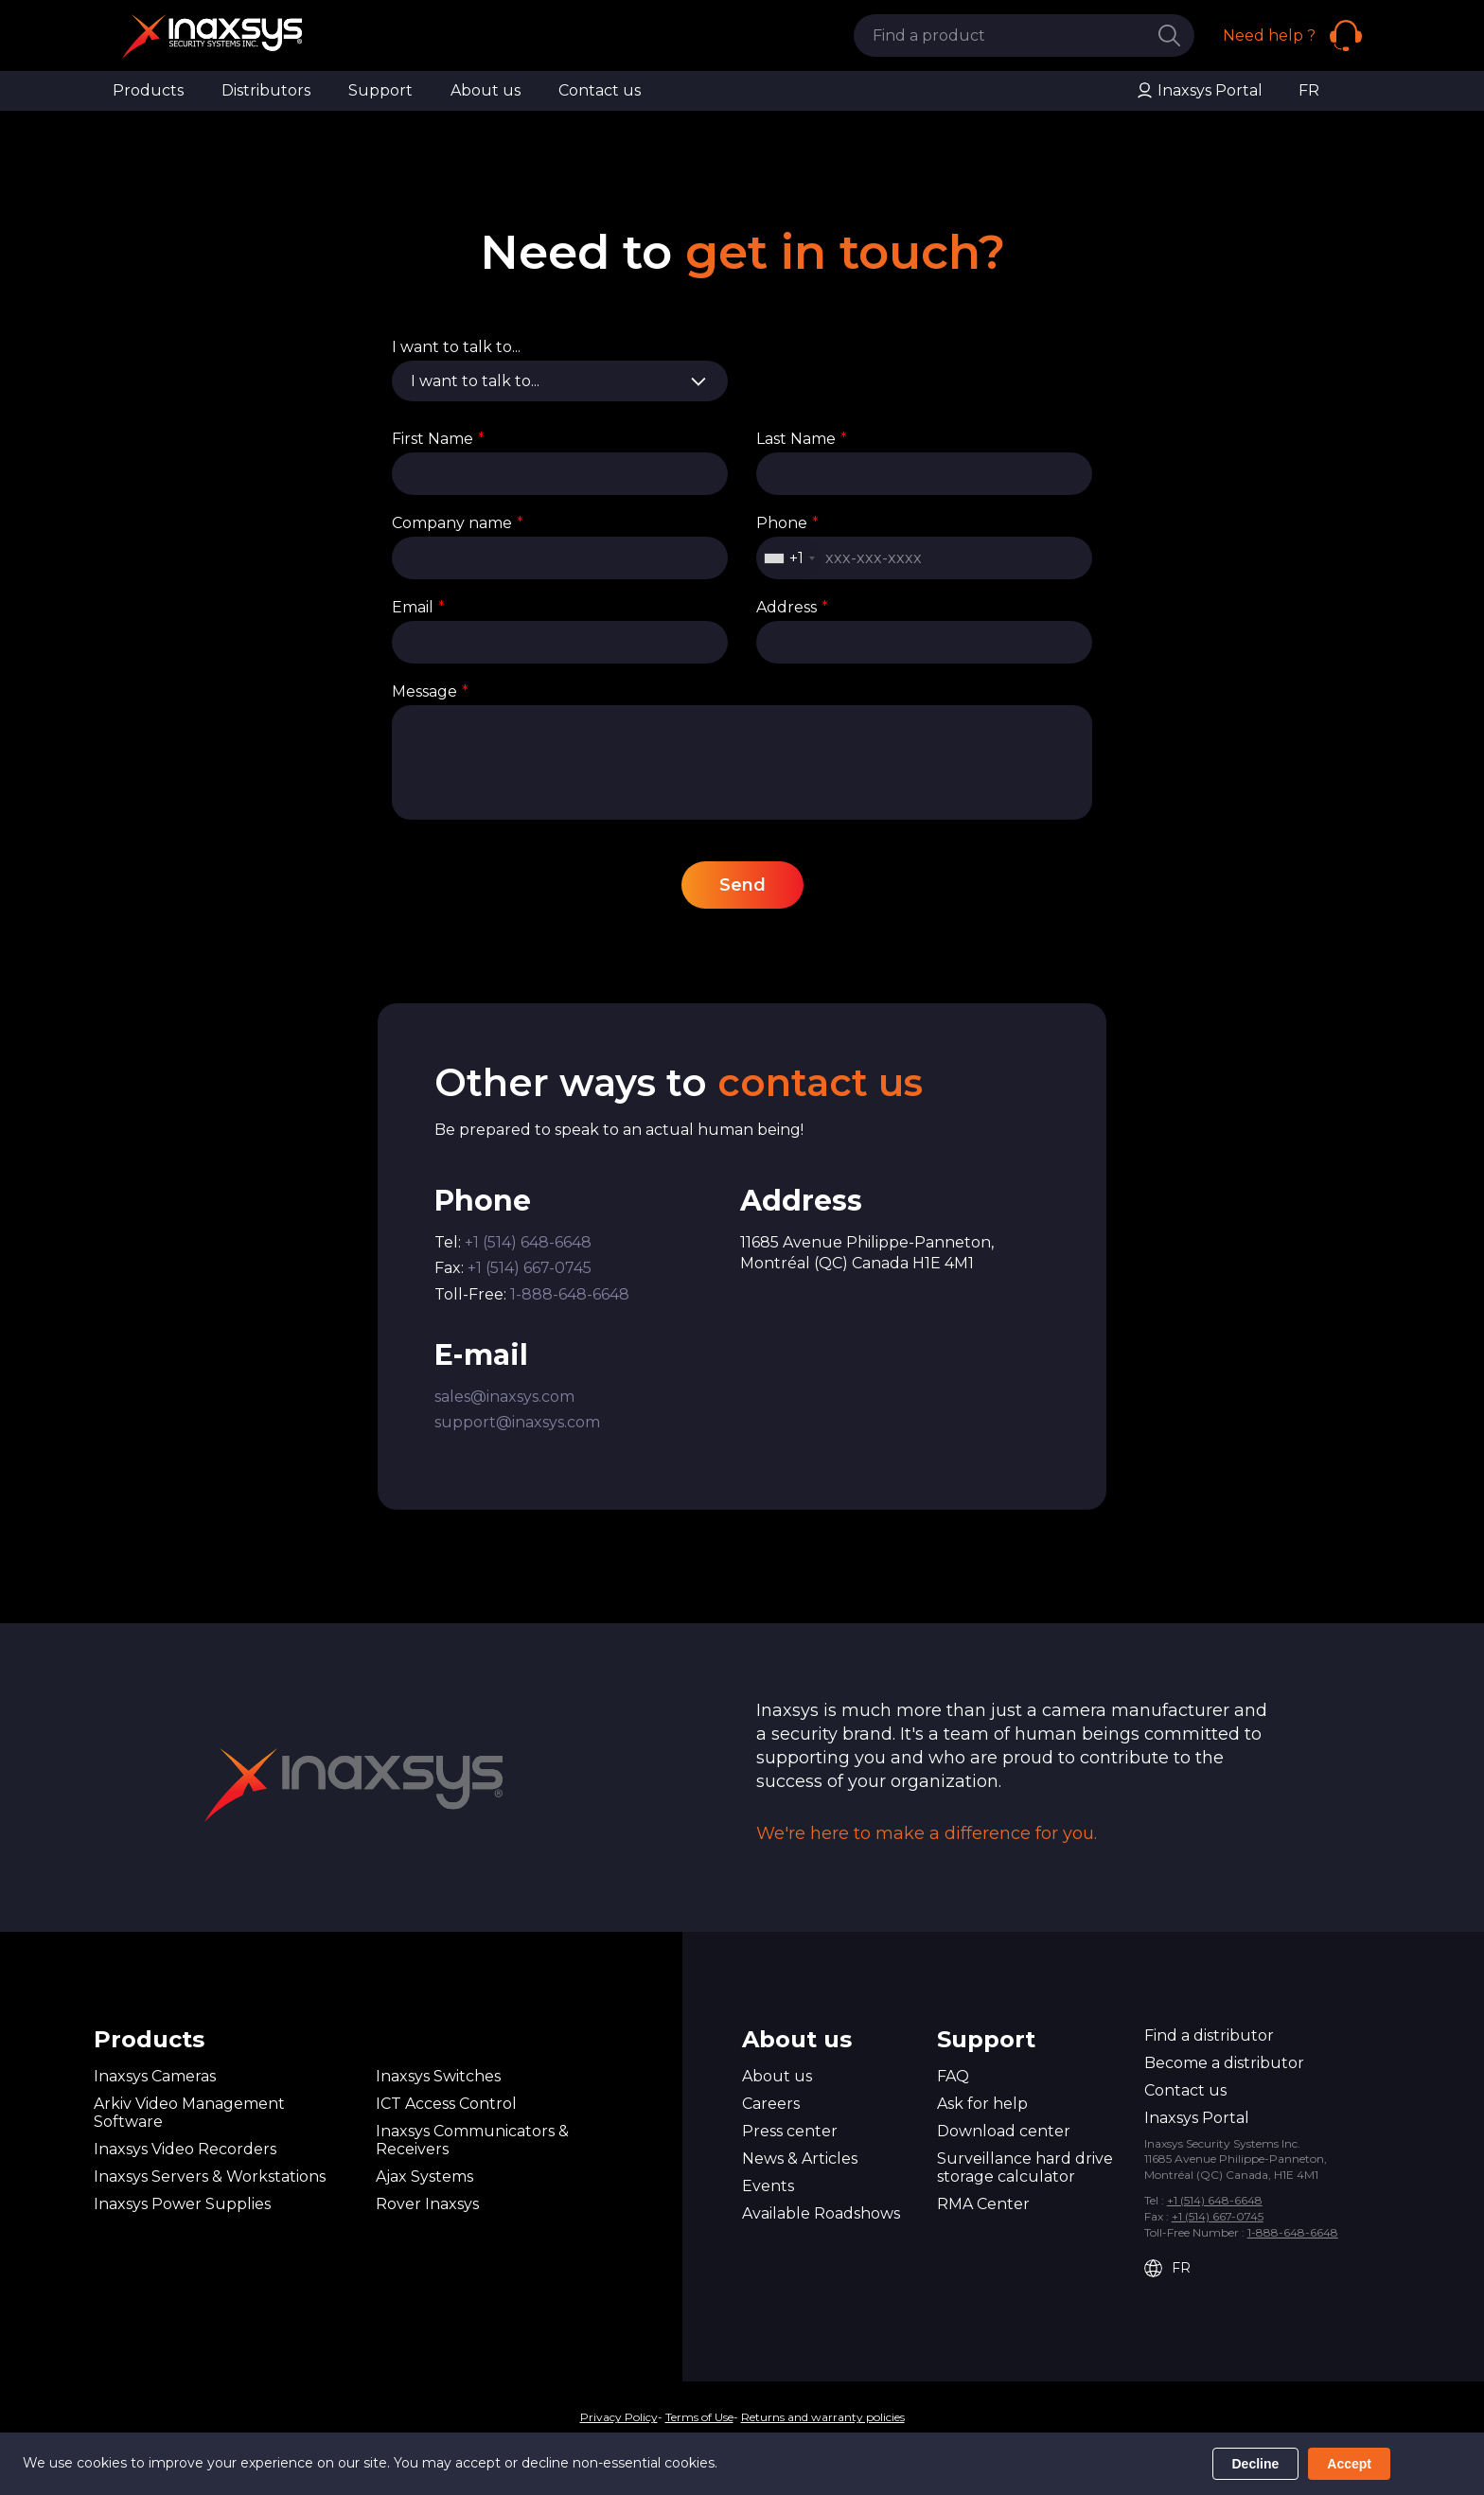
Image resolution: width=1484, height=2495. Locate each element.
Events (768, 2186)
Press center (790, 2131)
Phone (787, 523)
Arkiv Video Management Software (189, 2113)
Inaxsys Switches (438, 2076)
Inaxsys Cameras (155, 2076)
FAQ (953, 2076)
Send (742, 885)
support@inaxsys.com (517, 1422)
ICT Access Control (446, 2104)
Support (380, 90)
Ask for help (982, 2104)
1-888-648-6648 (569, 1294)
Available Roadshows (821, 2213)
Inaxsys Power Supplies (182, 2204)
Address (792, 607)
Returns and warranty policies (823, 2417)
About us (485, 90)
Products (148, 90)
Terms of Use (699, 2417)
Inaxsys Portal (1199, 90)
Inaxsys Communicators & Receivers (472, 2140)
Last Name (801, 439)
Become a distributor (1224, 2063)
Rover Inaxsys (427, 2204)
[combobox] (789, 558)
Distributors (265, 90)
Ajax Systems (424, 2176)
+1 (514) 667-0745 (530, 1268)
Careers (771, 2104)
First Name (438, 439)
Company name (457, 523)
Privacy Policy (619, 2417)
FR (1308, 90)
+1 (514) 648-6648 (528, 1242)
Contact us (599, 90)
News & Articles (799, 2159)
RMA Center (983, 2204)
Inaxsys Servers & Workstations (210, 2176)
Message (430, 691)
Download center (1003, 2131)
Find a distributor (1209, 2035)
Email (418, 607)
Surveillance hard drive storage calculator (1025, 2167)
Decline (1256, 2463)
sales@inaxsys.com (504, 1397)
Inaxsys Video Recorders (185, 2149)
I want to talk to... (456, 347)
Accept (1349, 2463)
